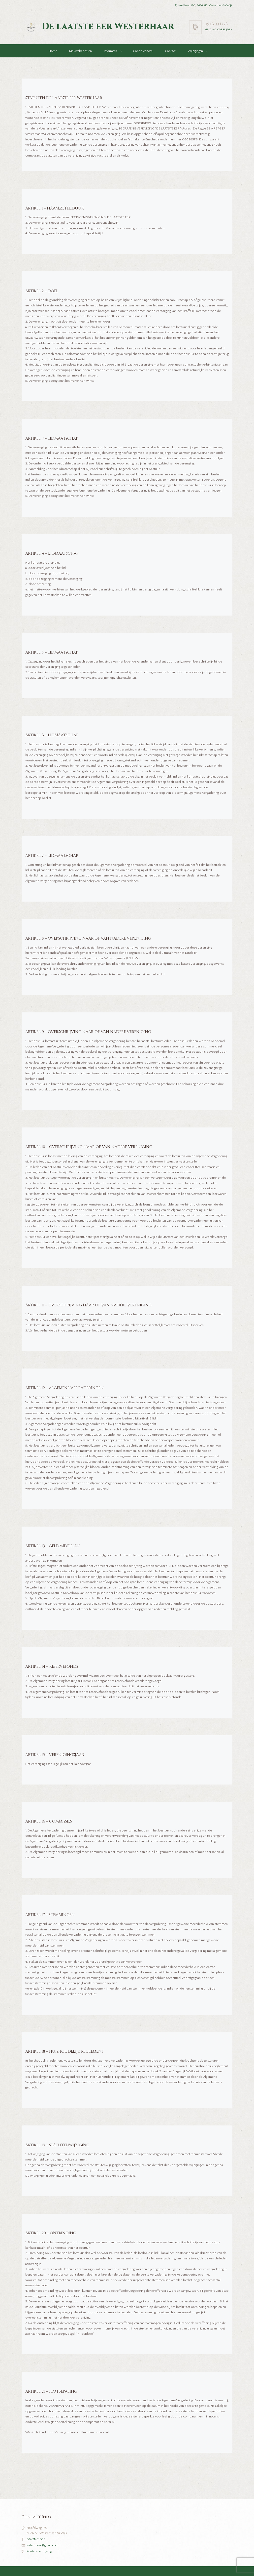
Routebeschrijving (39, 2551)
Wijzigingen (195, 51)
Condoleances (143, 51)
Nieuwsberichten (80, 51)
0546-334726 (216, 24)
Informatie (111, 51)
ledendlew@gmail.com (43, 2545)
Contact (170, 51)
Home (53, 51)
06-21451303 (36, 2539)
